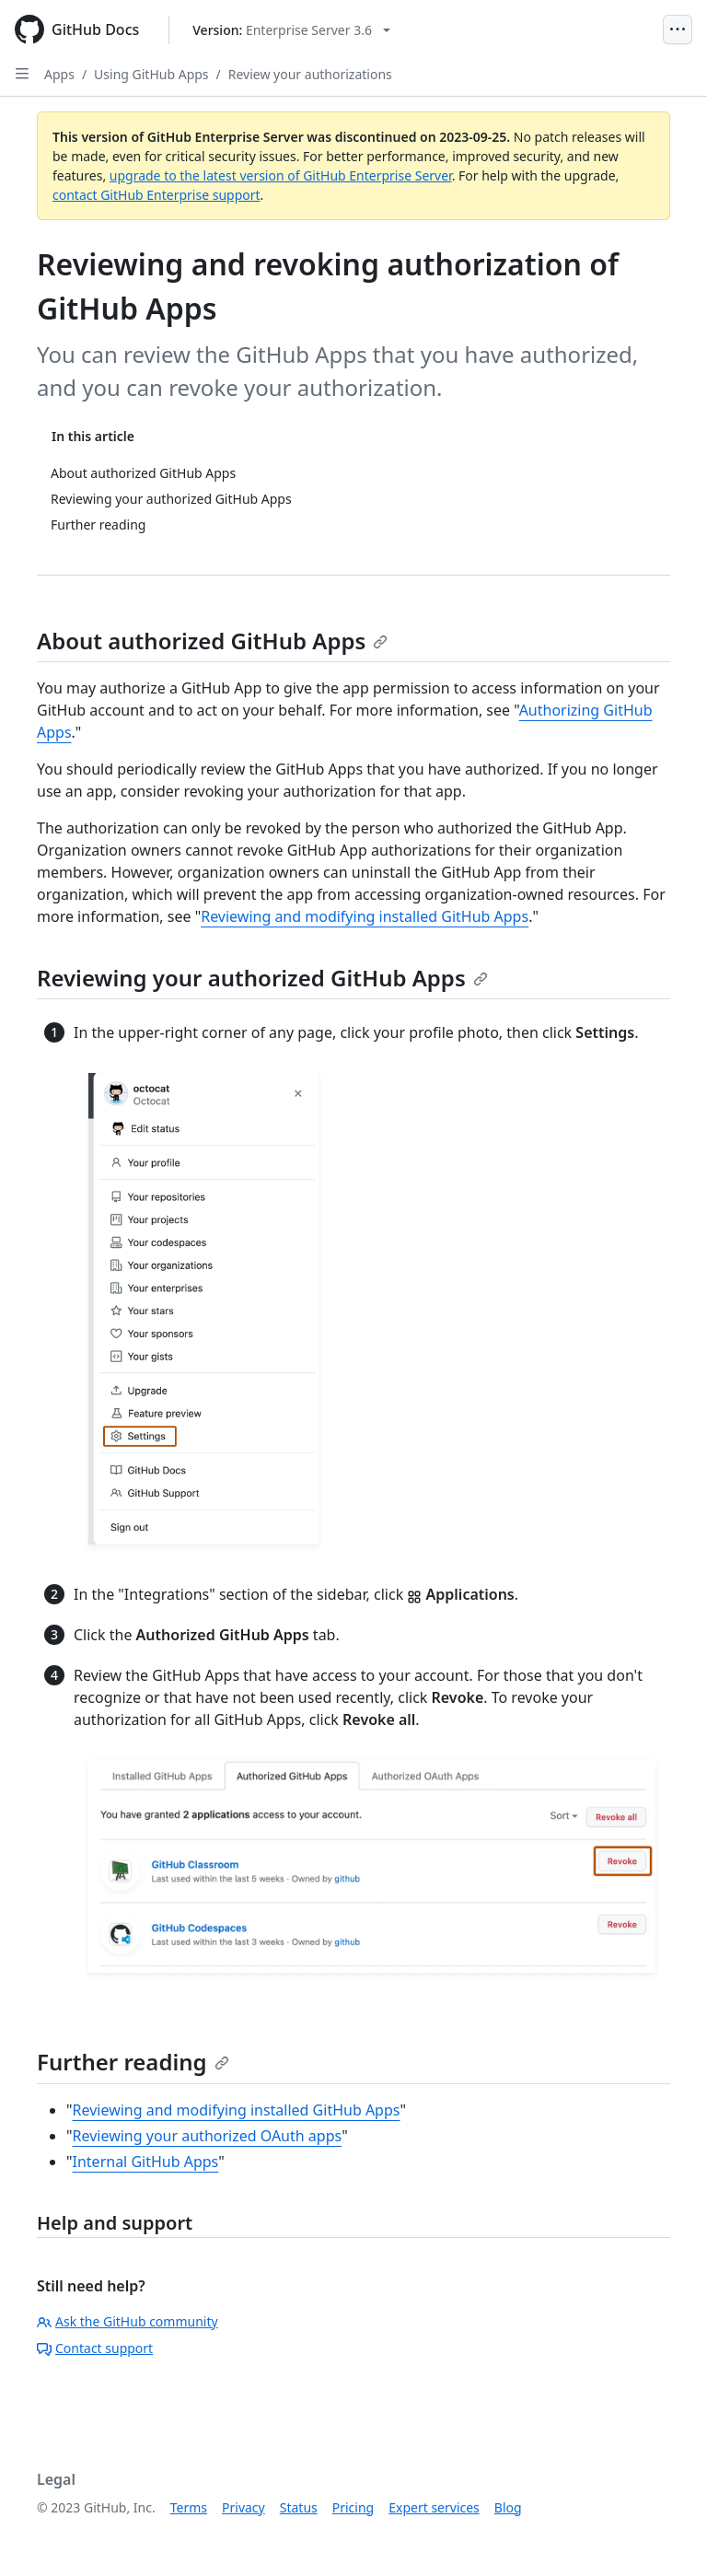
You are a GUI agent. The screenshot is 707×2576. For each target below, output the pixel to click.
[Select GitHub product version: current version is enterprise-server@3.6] (291, 30)
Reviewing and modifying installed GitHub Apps (364, 916)
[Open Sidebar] (22, 73)
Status (299, 2507)
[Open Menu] (677, 29)
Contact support (95, 2348)
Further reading (133, 2061)
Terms (188, 2507)
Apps (59, 74)
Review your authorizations (310, 74)
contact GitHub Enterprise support (156, 195)
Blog (508, 2507)
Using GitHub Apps (151, 74)
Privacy (243, 2507)
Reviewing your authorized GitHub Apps (262, 977)
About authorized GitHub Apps (212, 640)
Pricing (353, 2507)
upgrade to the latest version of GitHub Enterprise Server (281, 175)
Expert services (434, 2507)
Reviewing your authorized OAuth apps (207, 2136)
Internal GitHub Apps (146, 2161)
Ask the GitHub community (127, 2321)
